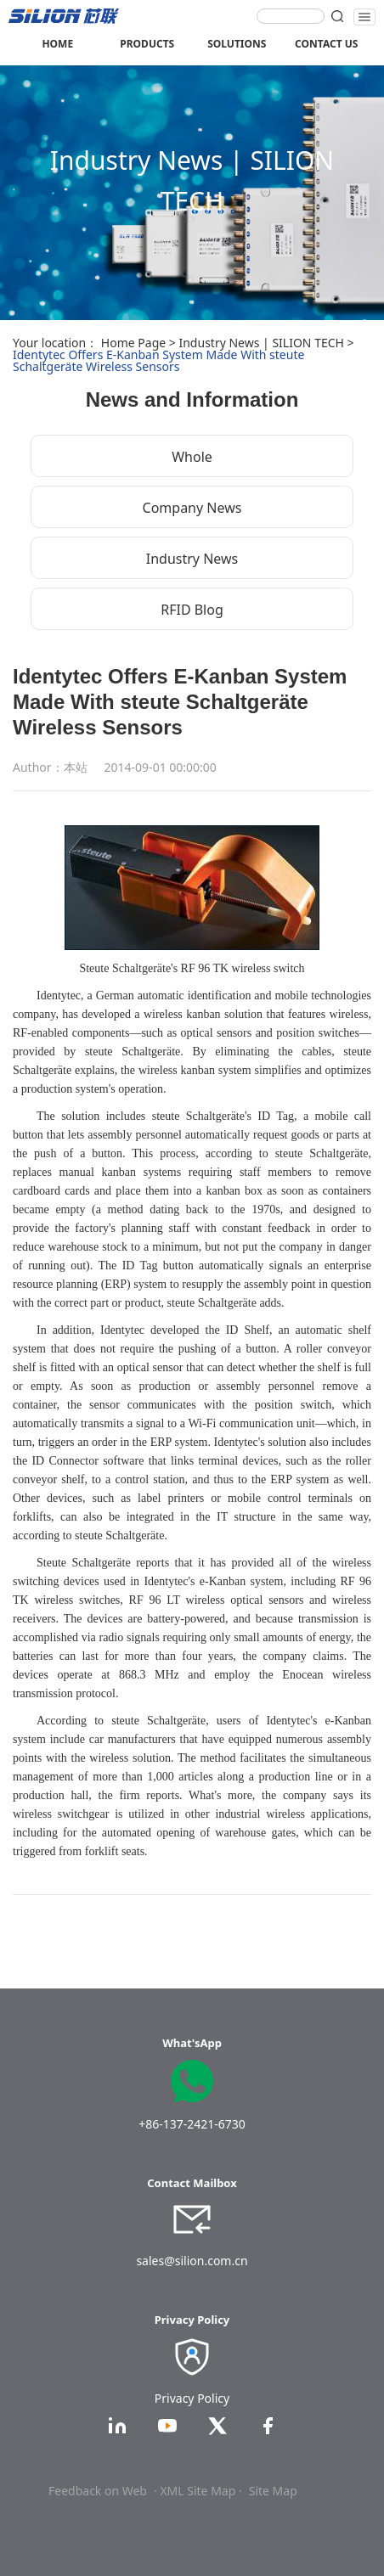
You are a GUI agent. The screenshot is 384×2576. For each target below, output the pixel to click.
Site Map (273, 2491)
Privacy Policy (192, 2398)
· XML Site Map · (198, 2491)
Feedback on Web (97, 2491)
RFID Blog (192, 609)
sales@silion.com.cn (191, 2261)
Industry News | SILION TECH (260, 343)
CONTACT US (326, 44)
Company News (192, 507)
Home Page (133, 343)
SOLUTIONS (236, 44)
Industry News (192, 558)
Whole (192, 456)
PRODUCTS (147, 44)
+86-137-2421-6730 (192, 2124)
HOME (57, 44)
